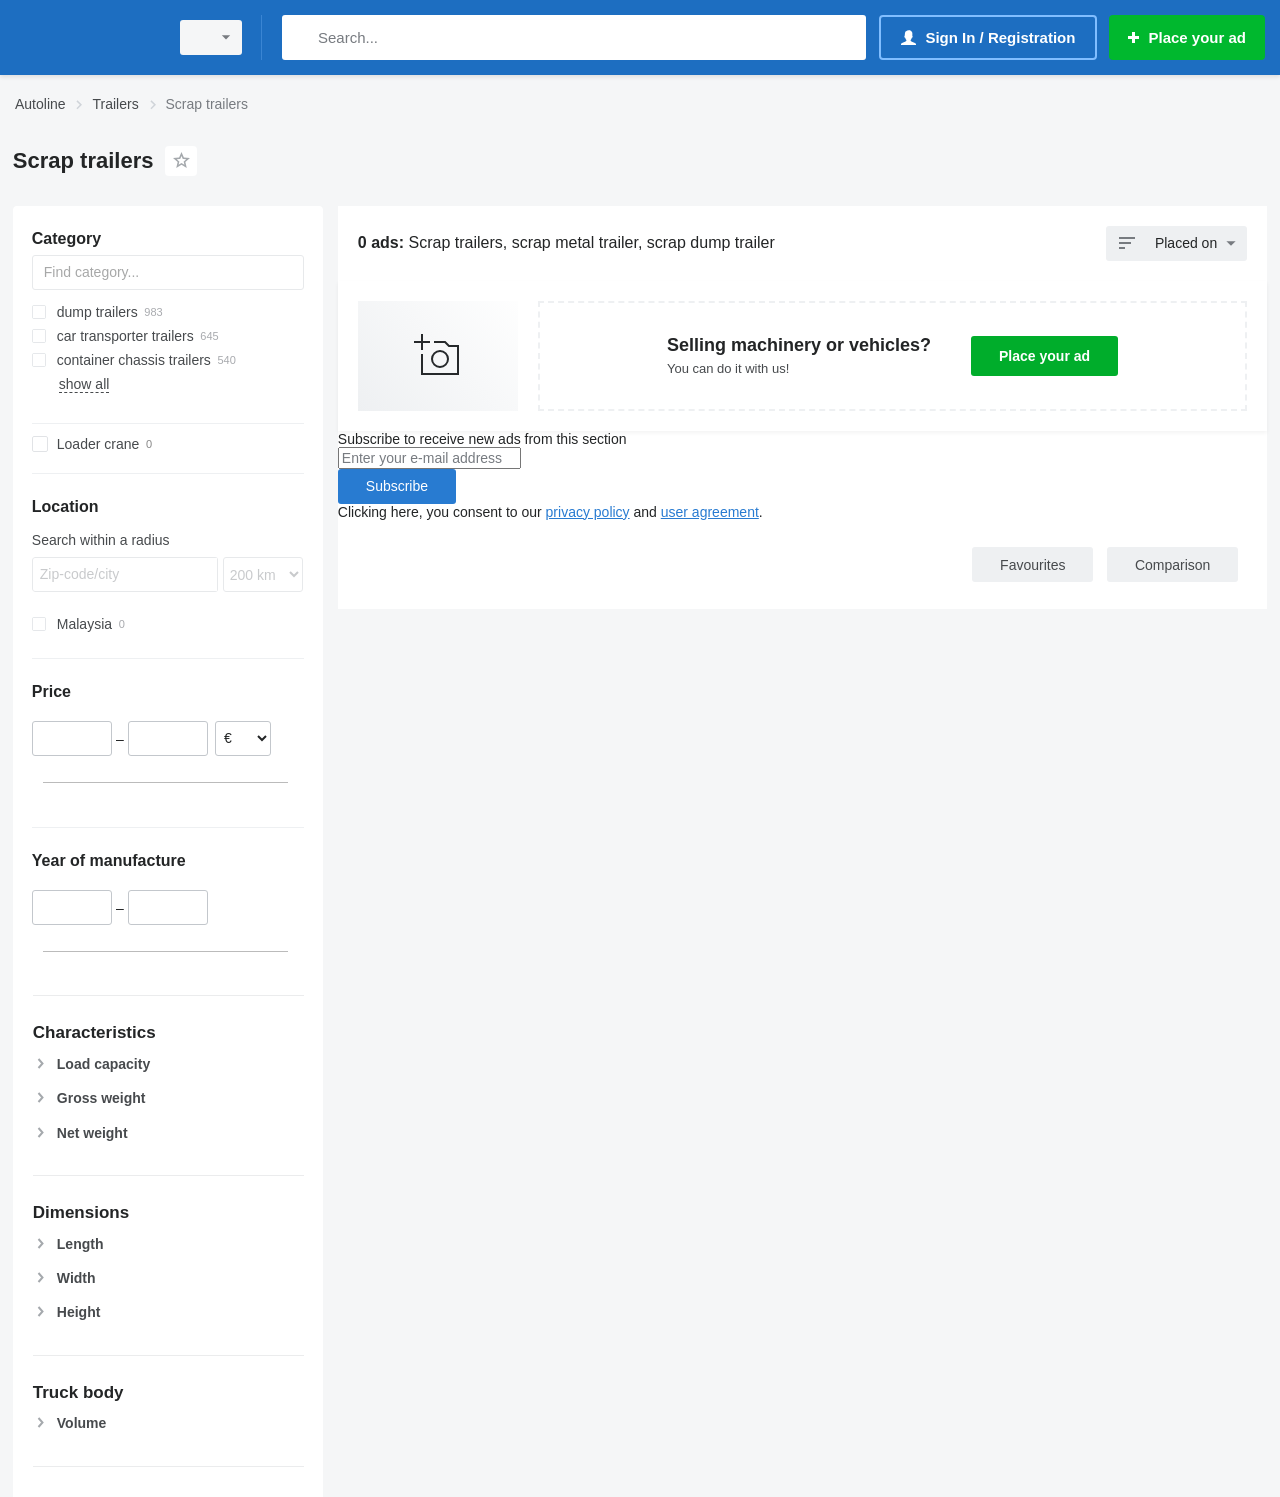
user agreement (710, 512)
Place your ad (1044, 356)
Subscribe (397, 486)
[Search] (301, 37)
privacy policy (588, 512)
